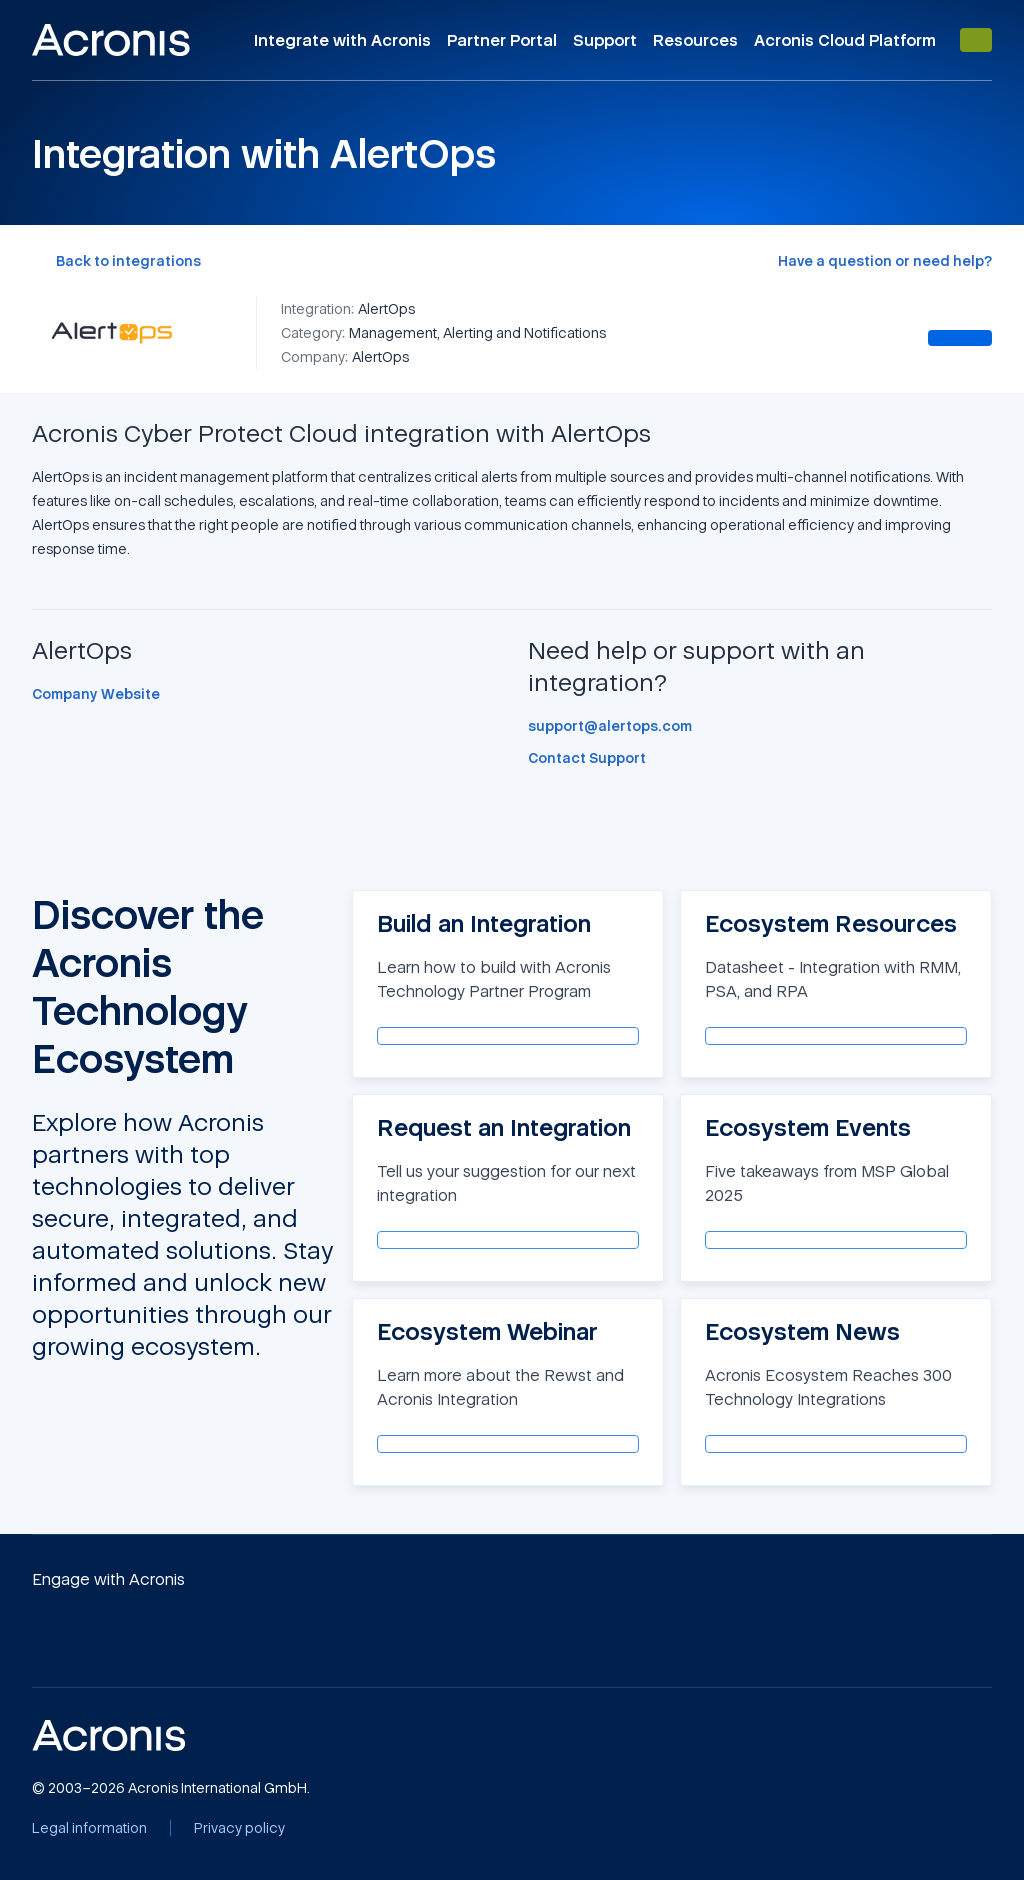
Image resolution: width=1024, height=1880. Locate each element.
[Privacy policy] (239, 1828)
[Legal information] (89, 1828)
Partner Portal (502, 40)
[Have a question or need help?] (885, 261)
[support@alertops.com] (610, 726)
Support (605, 40)
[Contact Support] (587, 758)
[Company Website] (96, 694)
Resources (695, 40)
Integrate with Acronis (342, 40)
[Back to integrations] (116, 261)
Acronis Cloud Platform (845, 40)
